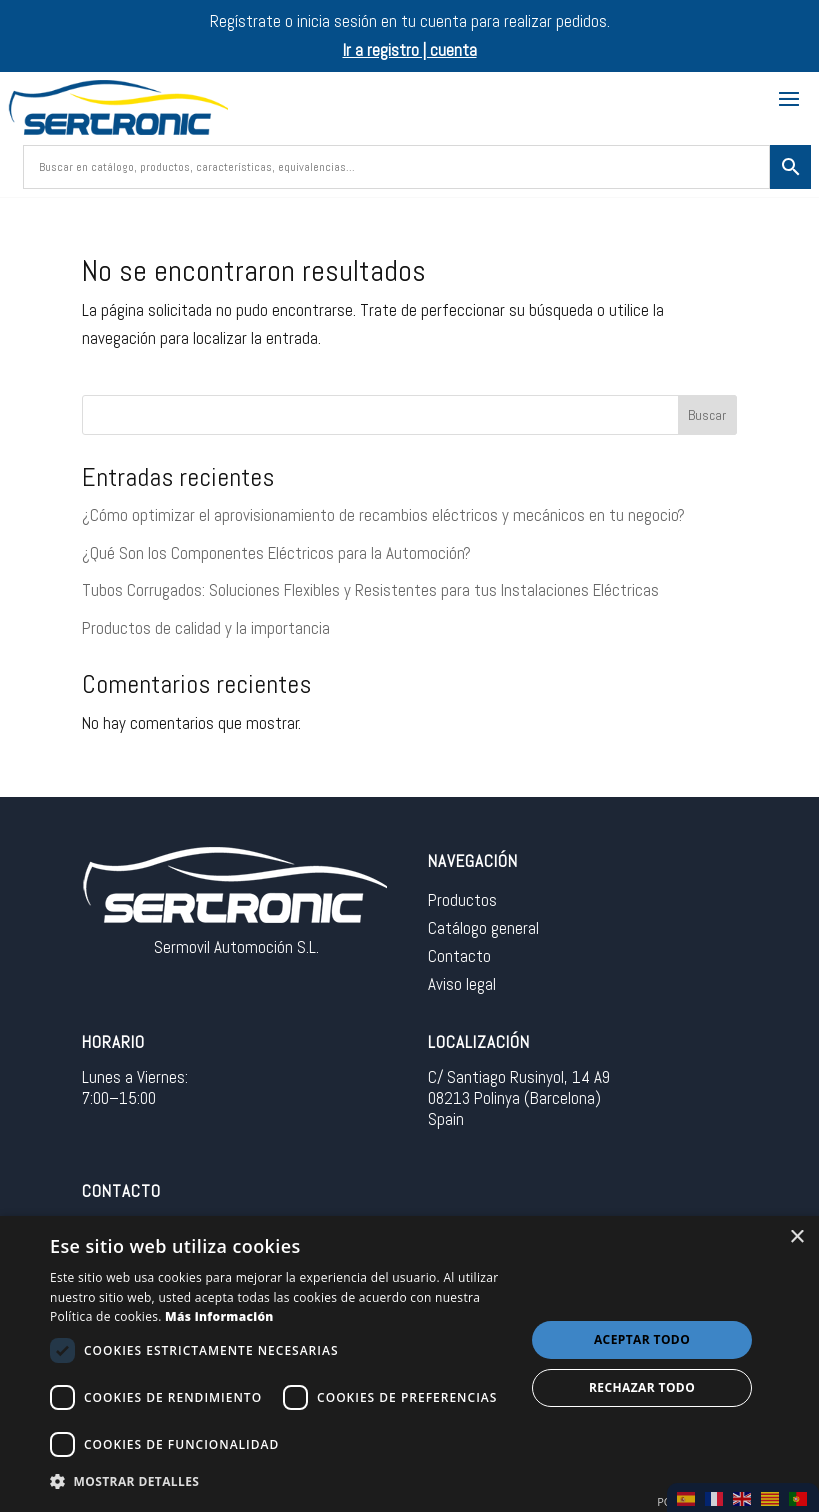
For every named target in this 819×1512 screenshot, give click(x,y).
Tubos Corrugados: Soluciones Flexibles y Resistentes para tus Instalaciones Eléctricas (370, 590)
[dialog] (409, 1364)
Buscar (707, 415)
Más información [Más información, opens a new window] (219, 1316)
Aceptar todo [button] (642, 1339)
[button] (280, 1482)
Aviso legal (462, 984)
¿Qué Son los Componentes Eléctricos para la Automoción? (276, 553)
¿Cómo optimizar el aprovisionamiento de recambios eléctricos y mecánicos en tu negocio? (383, 515)
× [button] (796, 1237)
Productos (462, 900)
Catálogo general (483, 928)
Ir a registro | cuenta (410, 50)
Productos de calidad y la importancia (206, 628)
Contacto (459, 956)
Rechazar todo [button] (642, 1387)
